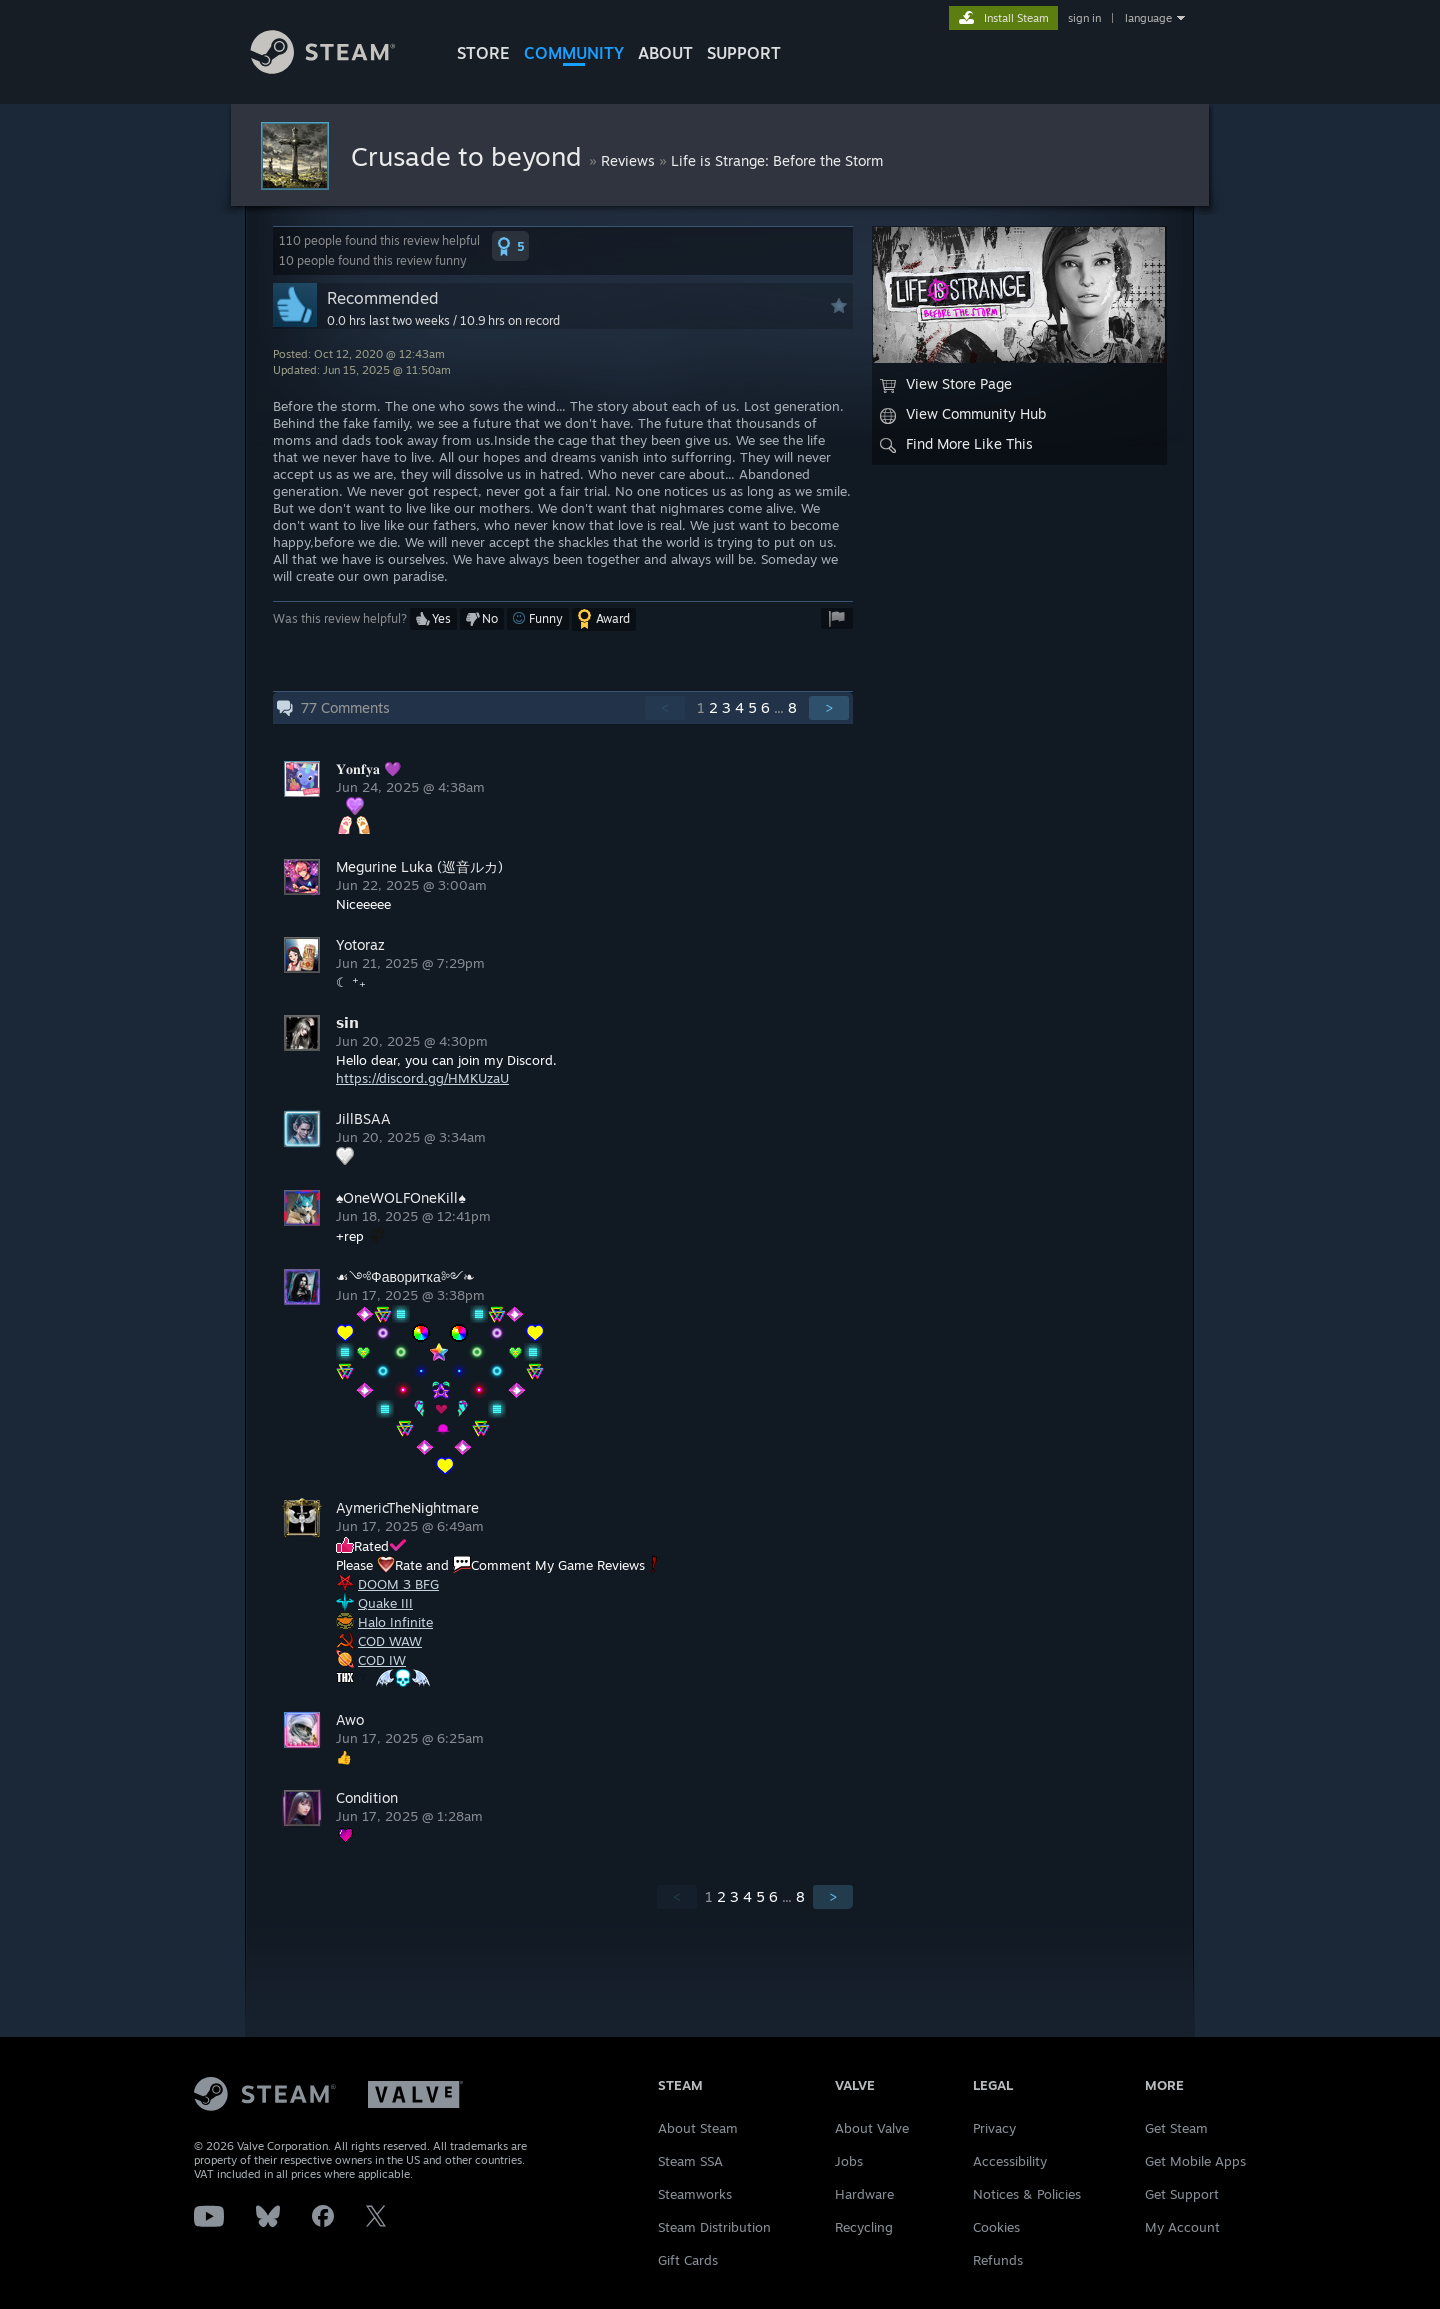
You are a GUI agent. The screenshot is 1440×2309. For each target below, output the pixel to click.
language (1148, 18)
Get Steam (1176, 2128)
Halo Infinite (395, 1622)
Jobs (849, 2161)
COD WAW (390, 1641)
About (665, 53)
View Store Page (946, 384)
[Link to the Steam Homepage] (338, 68)
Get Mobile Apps (1195, 2161)
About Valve (872, 2128)
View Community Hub (963, 414)
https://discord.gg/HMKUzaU (422, 1078)
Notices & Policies (1027, 2194)
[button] (510, 246)
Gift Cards (688, 2260)
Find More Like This (956, 444)
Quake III (385, 1603)
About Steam (698, 2128)
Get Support (1182, 2194)
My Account (1182, 2227)
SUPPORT (744, 53)
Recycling (864, 2227)
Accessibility (1010, 2161)
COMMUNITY (574, 53)
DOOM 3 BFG (398, 1584)
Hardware (864, 2194)
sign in (1084, 18)
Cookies (996, 2227)
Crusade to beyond (470, 156)
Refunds (998, 2260)
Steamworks (695, 2194)
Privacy (994, 2128)
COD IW (382, 1660)
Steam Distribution (714, 2227)
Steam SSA (690, 2161)
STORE (483, 53)
